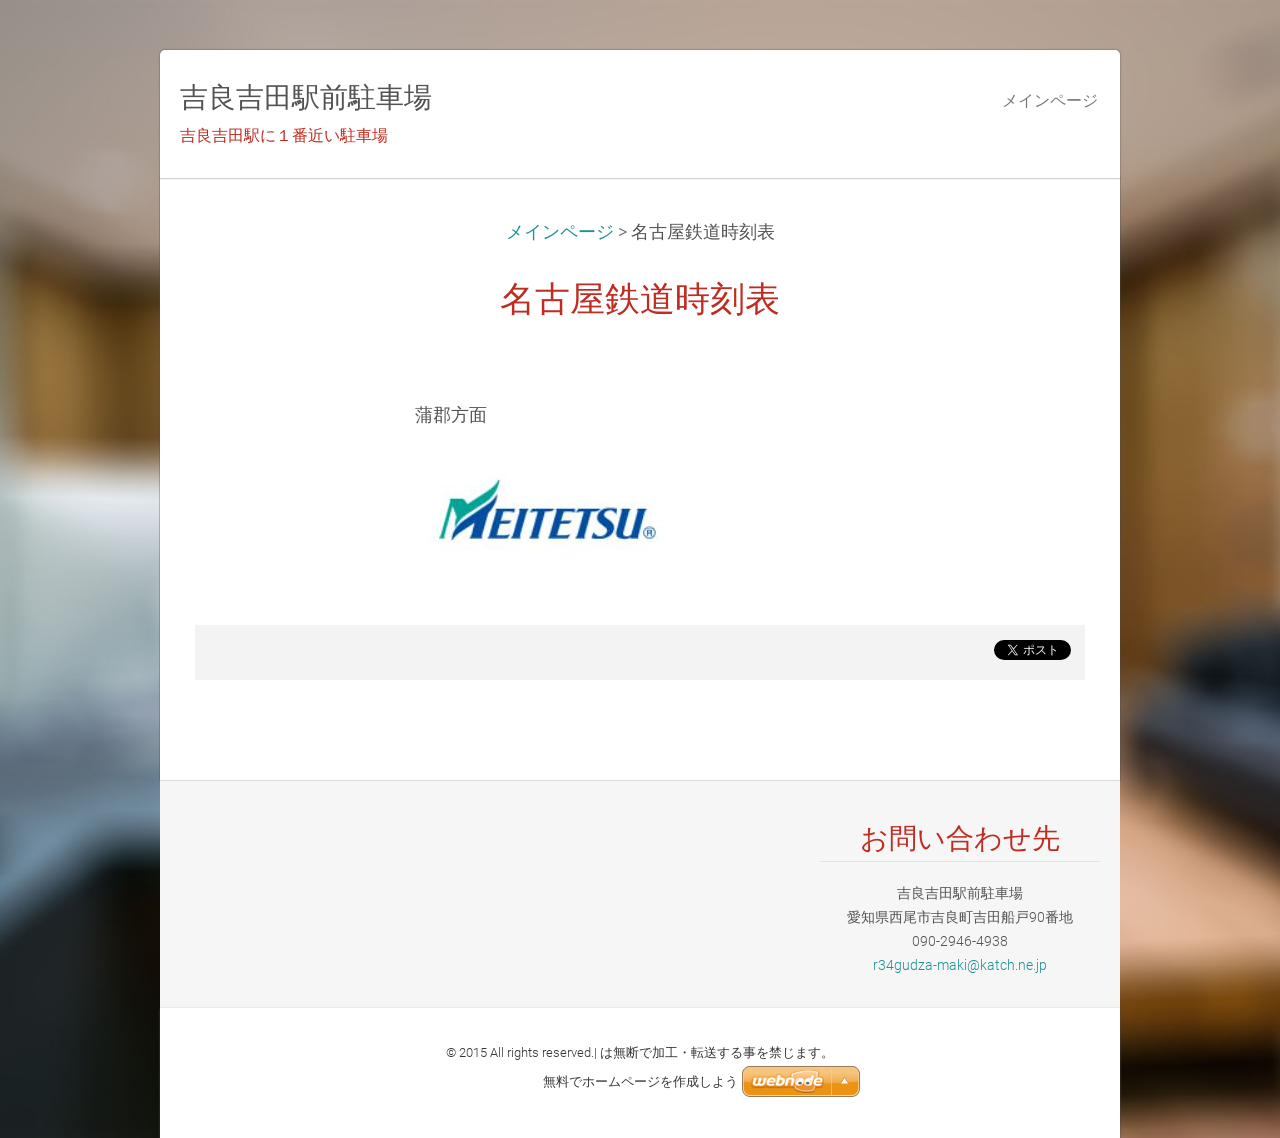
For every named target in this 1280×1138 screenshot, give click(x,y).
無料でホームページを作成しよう (640, 1081)
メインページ (560, 232)
